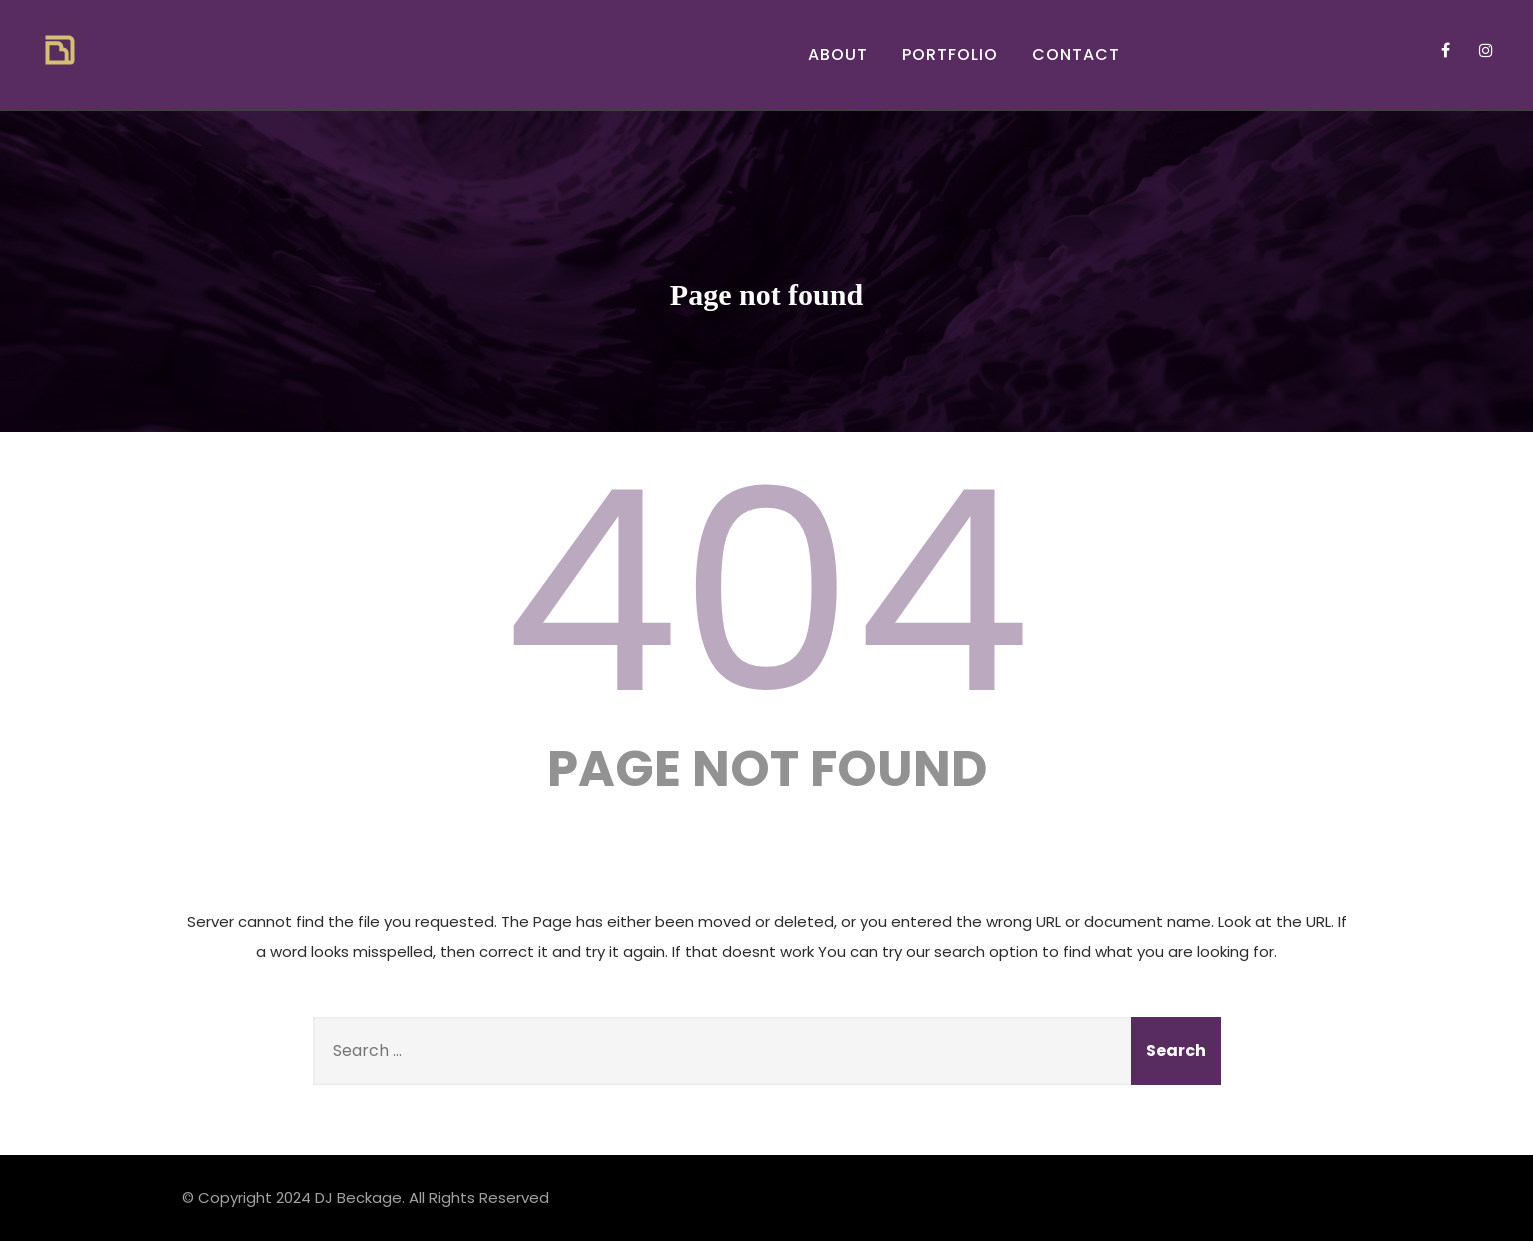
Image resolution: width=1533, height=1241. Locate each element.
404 (767, 592)
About (838, 54)
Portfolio (950, 54)
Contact (1076, 54)
